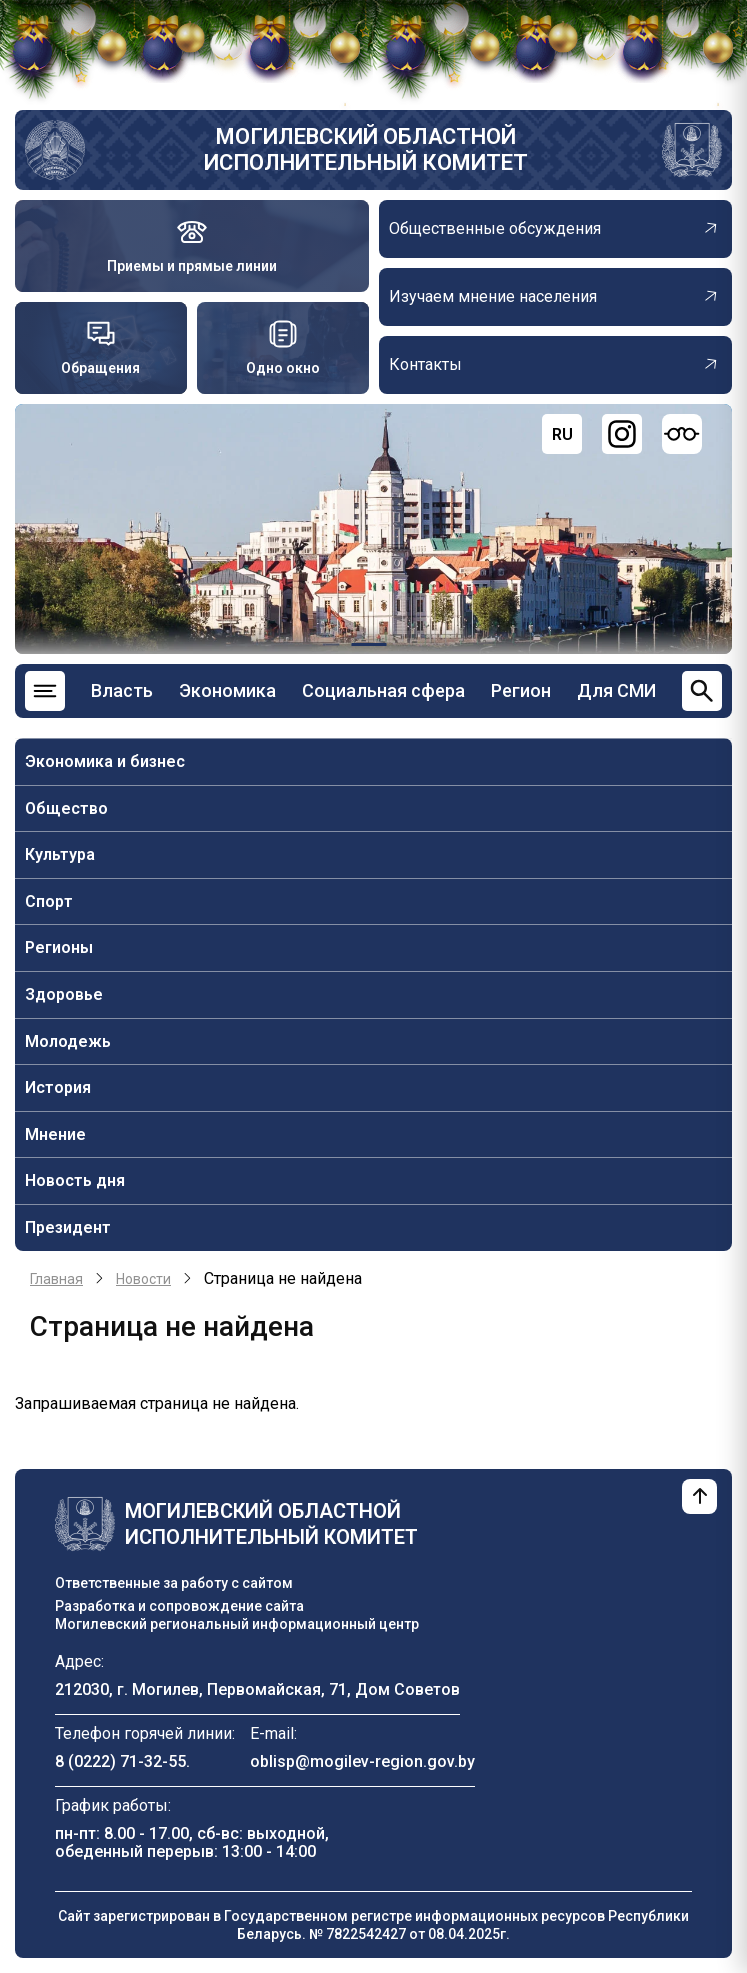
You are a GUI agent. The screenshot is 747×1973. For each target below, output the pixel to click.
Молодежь (68, 1041)
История (58, 1087)
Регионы (59, 947)
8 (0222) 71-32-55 (120, 1761)
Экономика (227, 690)
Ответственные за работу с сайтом (174, 1583)
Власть (122, 690)
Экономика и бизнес (105, 761)
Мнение (55, 1134)
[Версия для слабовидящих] (682, 434)
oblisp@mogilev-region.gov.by (362, 1761)
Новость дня (75, 1180)
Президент (68, 1227)
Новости (143, 1279)
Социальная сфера (383, 690)
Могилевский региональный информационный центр (237, 1624)
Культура (60, 854)
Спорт (49, 901)
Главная (56, 1279)
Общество (66, 808)
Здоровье (64, 994)
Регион (521, 690)
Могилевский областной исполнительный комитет (366, 149)
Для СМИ (616, 690)
